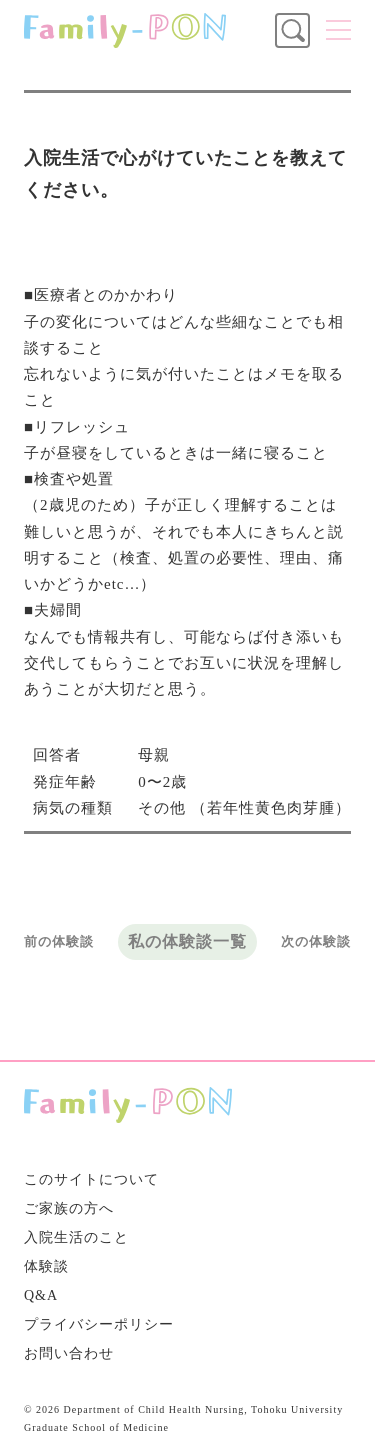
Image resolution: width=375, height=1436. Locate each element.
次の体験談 (316, 941)
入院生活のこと (76, 1237)
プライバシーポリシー (99, 1324)
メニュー (338, 30)
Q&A (41, 1295)
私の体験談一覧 (187, 941)
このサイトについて (91, 1179)
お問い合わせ (69, 1353)
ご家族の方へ (69, 1208)
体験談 (46, 1266)
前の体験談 (59, 941)
